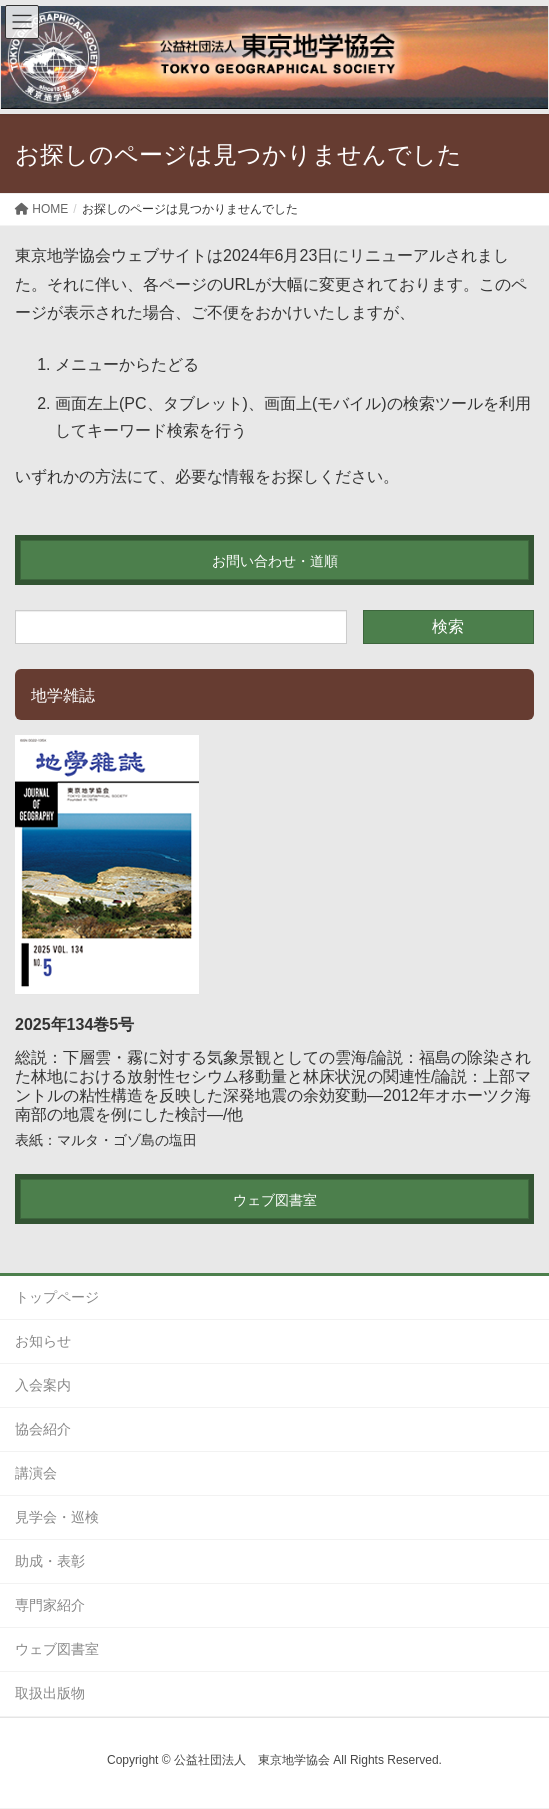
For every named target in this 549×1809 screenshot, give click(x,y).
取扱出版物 (50, 1693)
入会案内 (43, 1385)
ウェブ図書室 (57, 1649)
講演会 (36, 1473)
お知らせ (43, 1341)
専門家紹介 (50, 1605)
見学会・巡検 (57, 1517)
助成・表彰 (50, 1561)
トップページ (57, 1297)
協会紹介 (43, 1429)
